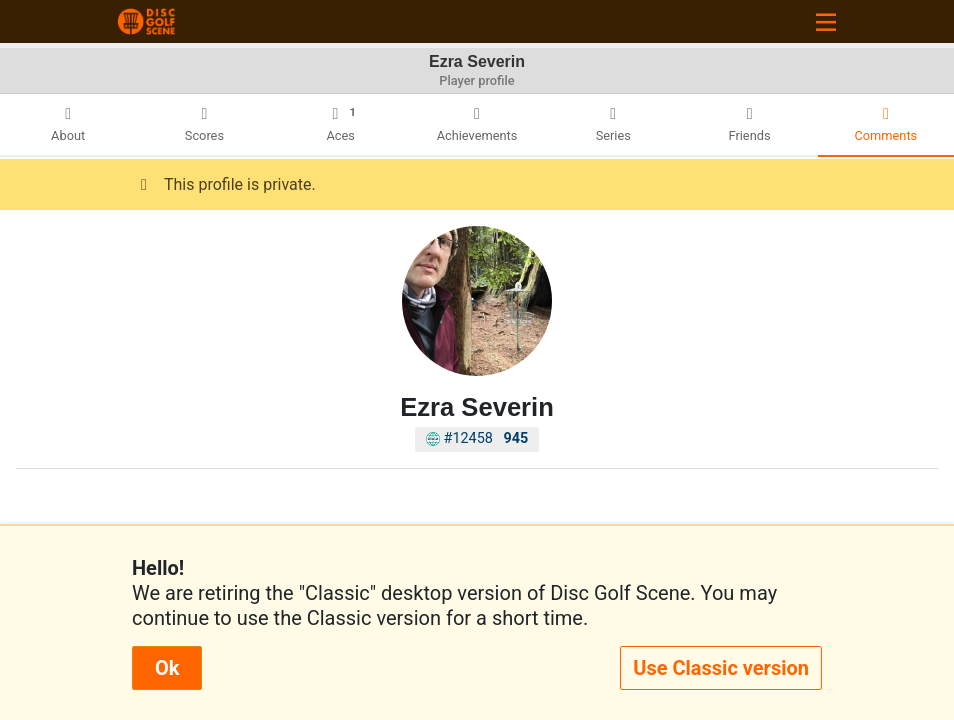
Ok (167, 668)
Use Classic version (721, 668)
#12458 (477, 438)
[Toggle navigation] (826, 21)
